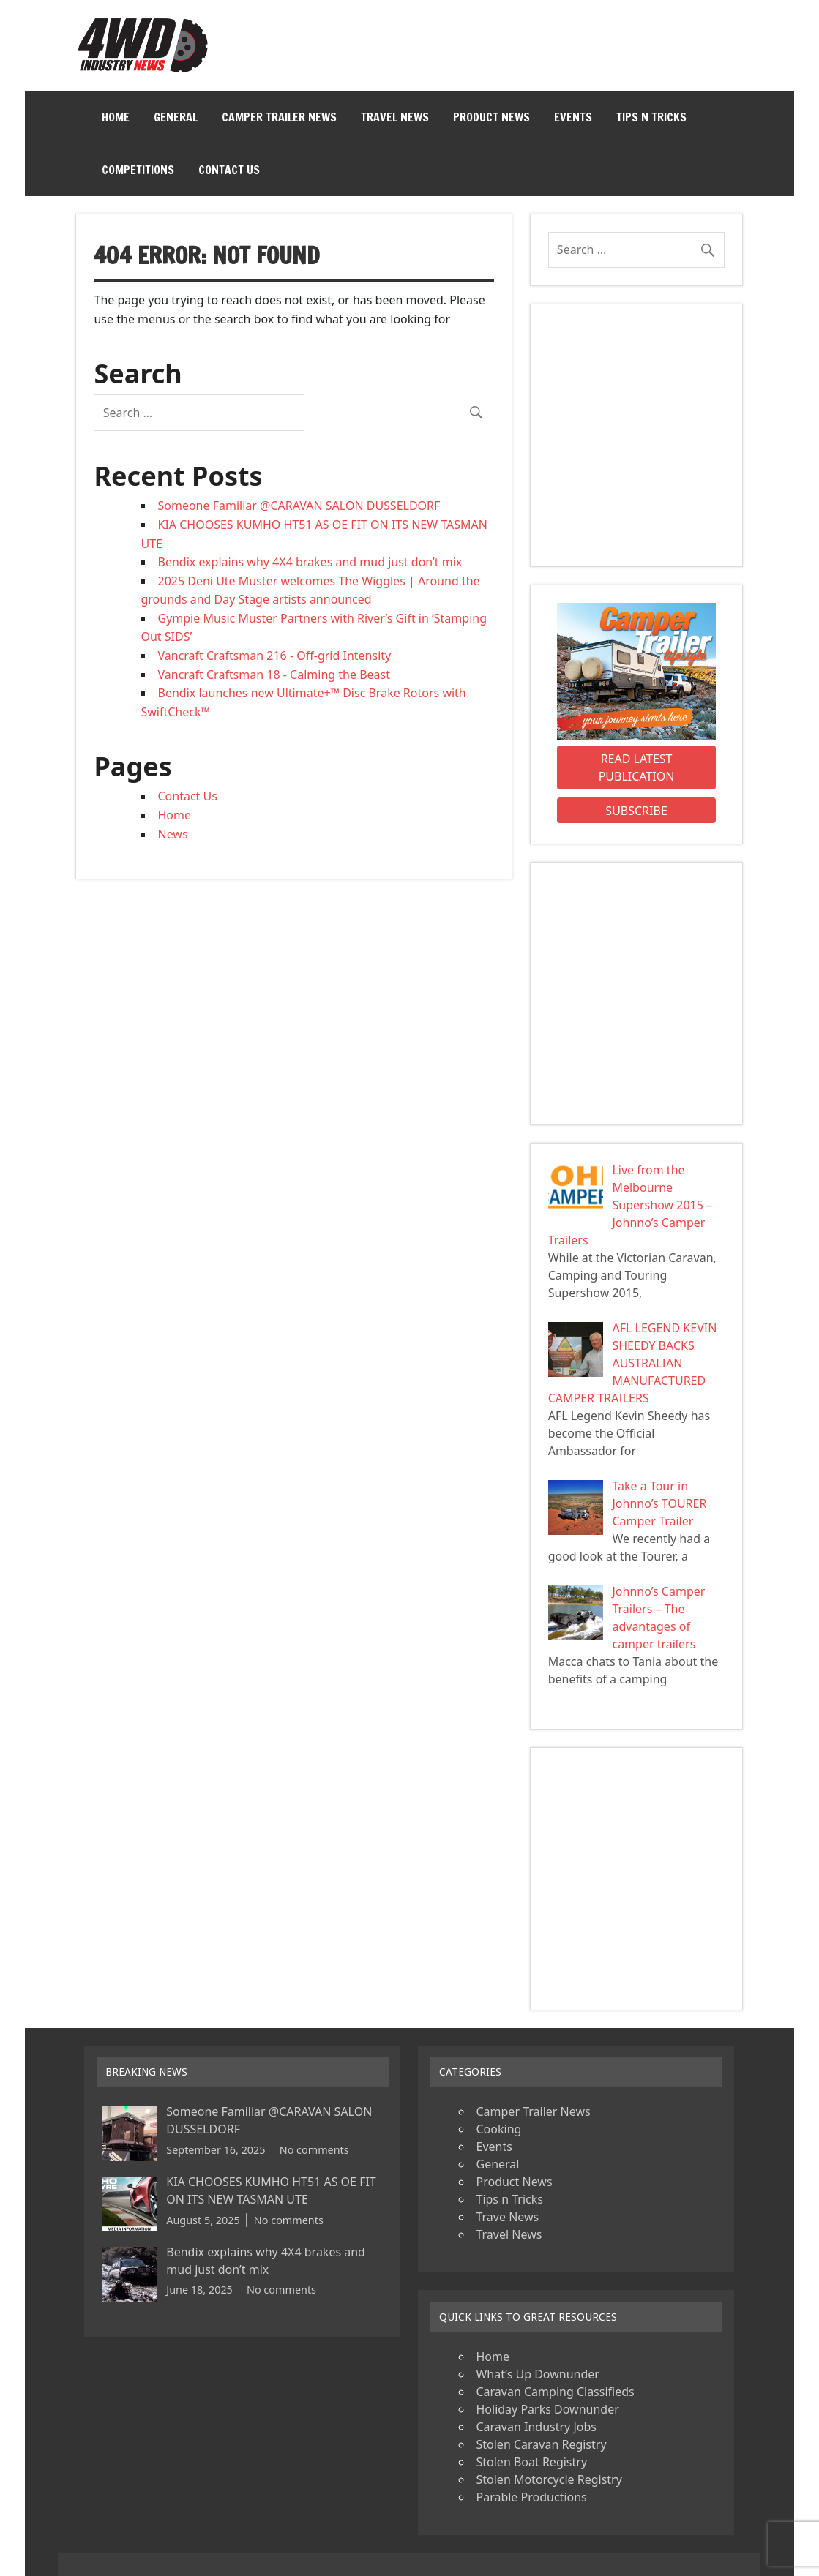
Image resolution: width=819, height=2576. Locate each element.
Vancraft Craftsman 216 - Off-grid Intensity (274, 655)
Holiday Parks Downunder (547, 2409)
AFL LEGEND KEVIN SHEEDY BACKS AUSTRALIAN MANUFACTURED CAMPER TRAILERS (632, 1363)
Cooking (498, 2129)
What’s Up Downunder (537, 2374)
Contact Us (229, 170)
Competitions (138, 170)
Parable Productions (531, 2497)
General (176, 117)
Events (573, 117)
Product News (491, 117)
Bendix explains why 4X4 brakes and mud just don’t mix (309, 562)
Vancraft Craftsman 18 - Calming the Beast (273, 674)
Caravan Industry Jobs (536, 2427)
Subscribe (636, 811)
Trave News (507, 2217)
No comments (314, 2150)
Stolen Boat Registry (531, 2462)
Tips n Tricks (651, 117)
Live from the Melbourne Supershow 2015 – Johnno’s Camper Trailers (630, 1205)
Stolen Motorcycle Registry (548, 2479)
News (172, 834)
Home (116, 117)
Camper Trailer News (279, 117)
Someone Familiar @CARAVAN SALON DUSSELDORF (298, 505)
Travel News (395, 117)
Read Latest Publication (637, 767)
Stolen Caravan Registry (541, 2444)
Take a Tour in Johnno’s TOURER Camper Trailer (659, 1503)
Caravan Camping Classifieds (555, 2392)
